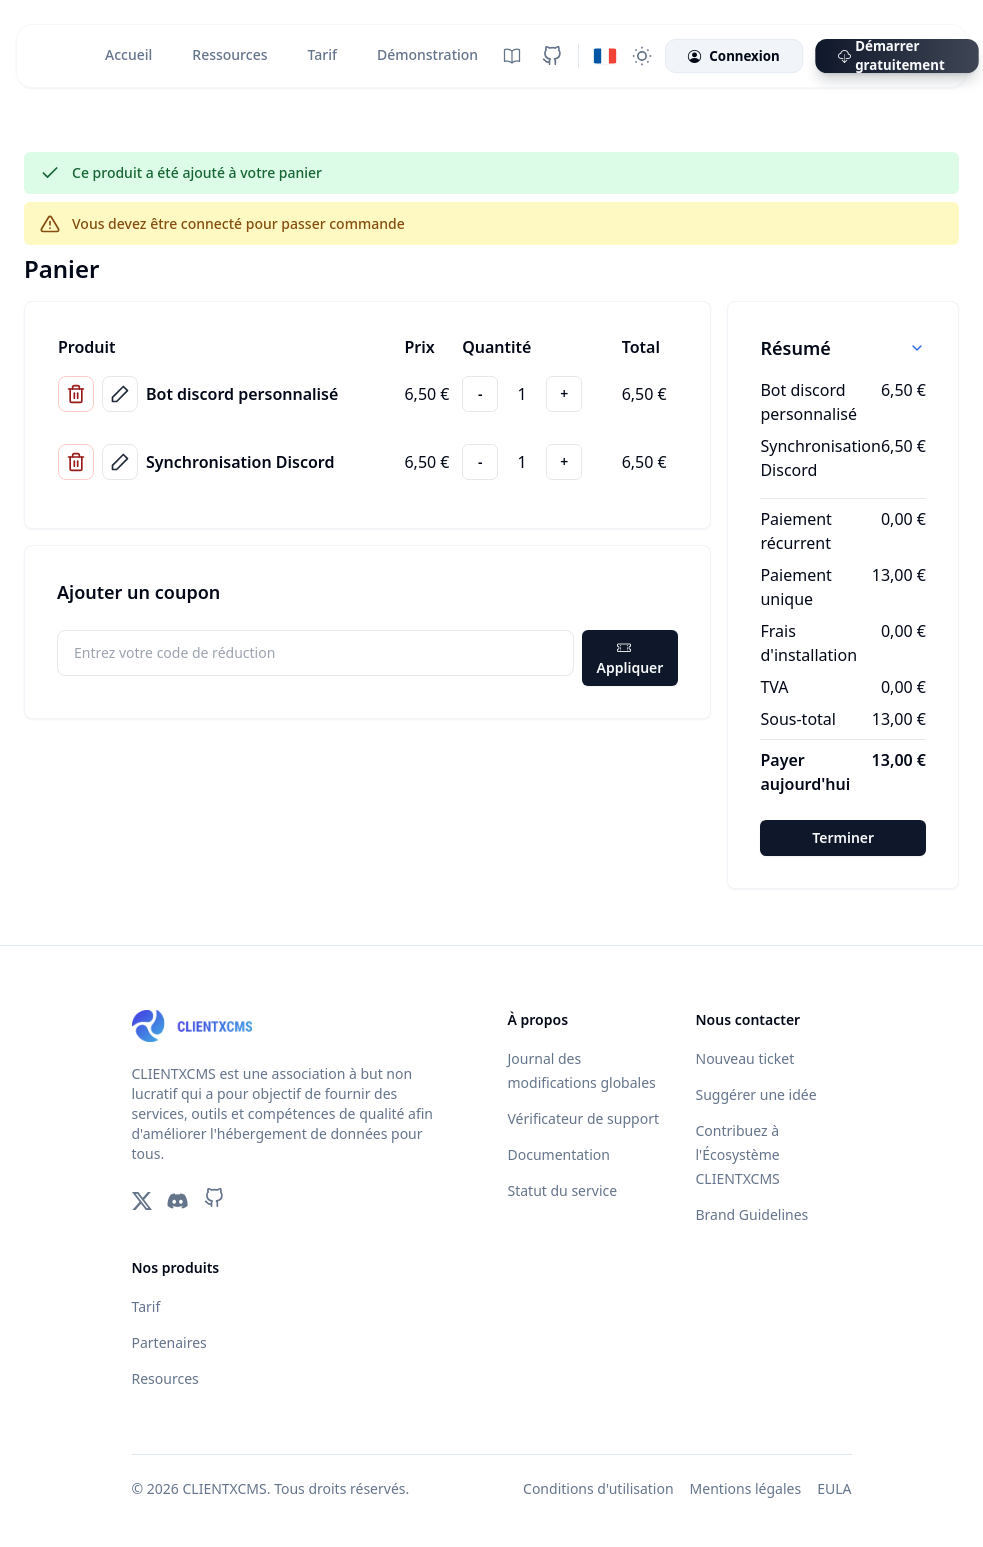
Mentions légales (746, 1488)
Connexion (733, 56)
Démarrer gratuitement (891, 56)
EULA (834, 1488)
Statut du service (563, 1190)
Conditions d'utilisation (598, 1488)
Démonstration (427, 54)
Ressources (229, 54)
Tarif (321, 54)
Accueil (128, 54)
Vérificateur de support (583, 1118)
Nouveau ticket (745, 1058)
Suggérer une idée (756, 1094)
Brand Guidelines (752, 1214)
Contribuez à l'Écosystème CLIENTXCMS (738, 1154)
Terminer (843, 837)
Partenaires (169, 1342)
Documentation (559, 1154)
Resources (165, 1378)
